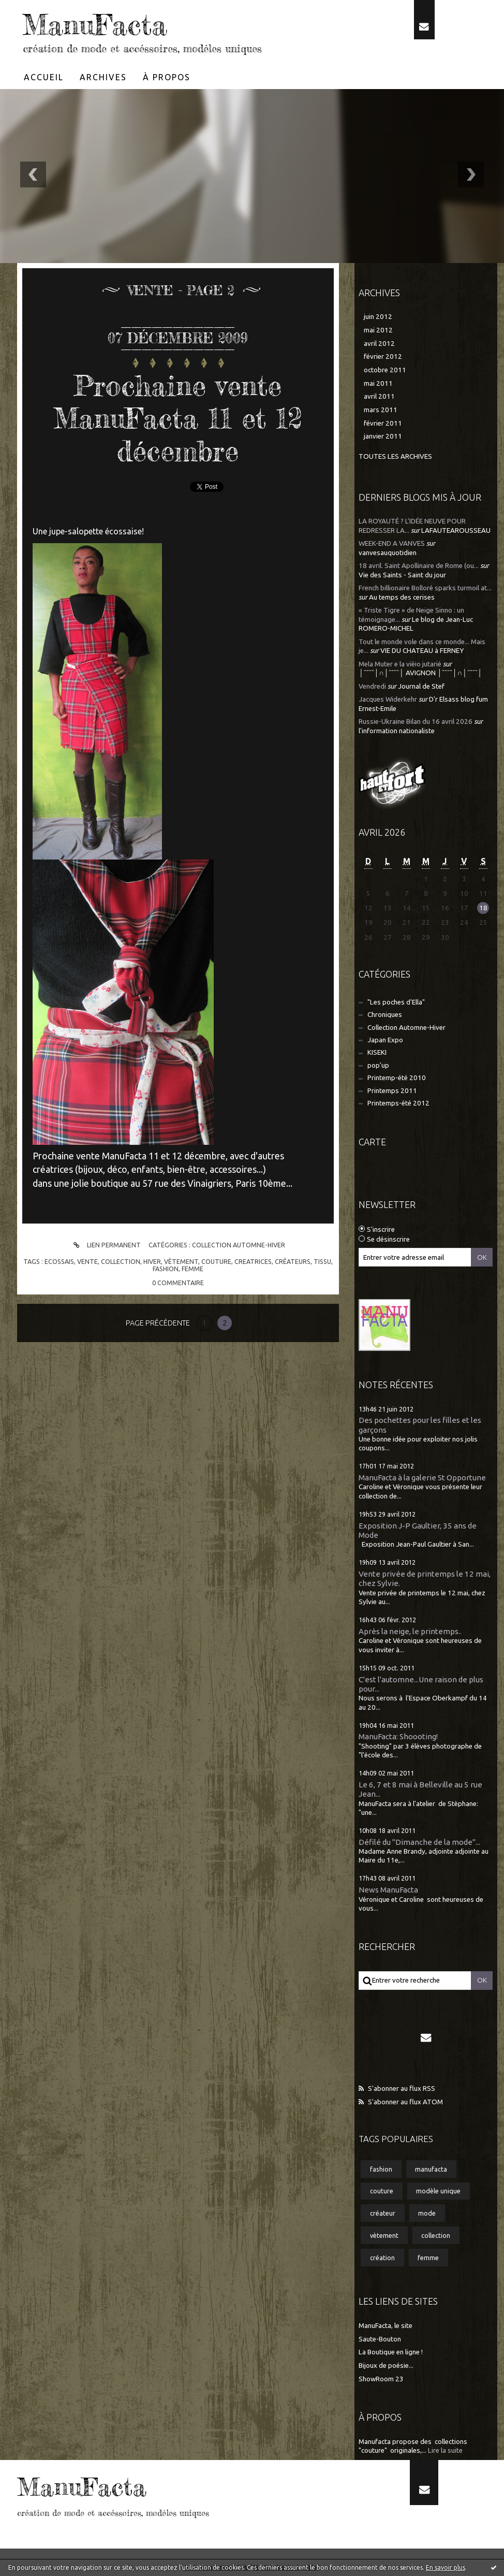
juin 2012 (378, 317)
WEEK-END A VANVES (392, 543)
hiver (152, 1261)
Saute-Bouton (380, 2339)
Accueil (44, 77)
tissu (322, 1261)
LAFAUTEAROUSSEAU (456, 530)
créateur (382, 2213)
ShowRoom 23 (381, 2379)
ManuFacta (95, 24)
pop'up (378, 1065)
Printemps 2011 (392, 1091)
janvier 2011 (383, 436)
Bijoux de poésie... (386, 2365)
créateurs (292, 1261)
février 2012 (383, 356)
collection (120, 1261)
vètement (181, 1261)
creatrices (253, 1261)
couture (216, 1261)
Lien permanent (105, 1245)
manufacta (431, 2169)
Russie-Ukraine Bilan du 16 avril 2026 (415, 721)
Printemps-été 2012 (398, 1103)
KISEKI (377, 1052)
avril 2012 (379, 343)
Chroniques (384, 1014)
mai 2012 (378, 330)
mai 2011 (378, 383)
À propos (166, 77)
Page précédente (158, 1323)
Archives (103, 77)
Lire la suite (445, 2450)
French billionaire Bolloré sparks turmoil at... (425, 588)
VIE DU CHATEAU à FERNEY (422, 650)
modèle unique (438, 2190)
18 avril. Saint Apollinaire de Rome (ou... (419, 566)
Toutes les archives (395, 456)
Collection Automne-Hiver (238, 1244)
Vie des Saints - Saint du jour (402, 575)
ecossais (59, 1261)
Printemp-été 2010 (396, 1078)
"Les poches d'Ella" (396, 1002)
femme (192, 1268)
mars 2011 (380, 410)
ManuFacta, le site (385, 2326)
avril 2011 (379, 396)
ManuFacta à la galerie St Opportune (422, 1477)
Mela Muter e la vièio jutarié (400, 664)
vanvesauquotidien (388, 553)
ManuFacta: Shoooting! (398, 1736)
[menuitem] (44, 77)
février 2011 (383, 423)
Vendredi (372, 686)
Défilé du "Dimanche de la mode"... (419, 1842)
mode (427, 2213)
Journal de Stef (421, 686)
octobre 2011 (385, 370)
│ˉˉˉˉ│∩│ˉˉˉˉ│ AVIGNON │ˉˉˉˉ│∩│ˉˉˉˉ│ (420, 673)
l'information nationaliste (397, 731)
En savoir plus (445, 2567)
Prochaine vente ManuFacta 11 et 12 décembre (178, 418)
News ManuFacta (388, 1889)
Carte (372, 1142)
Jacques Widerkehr (388, 699)
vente (87, 1261)
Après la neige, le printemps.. (410, 1631)
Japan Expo (385, 1040)
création (382, 2257)
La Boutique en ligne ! (391, 2352)
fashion (166, 1268)
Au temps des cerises (402, 597)
